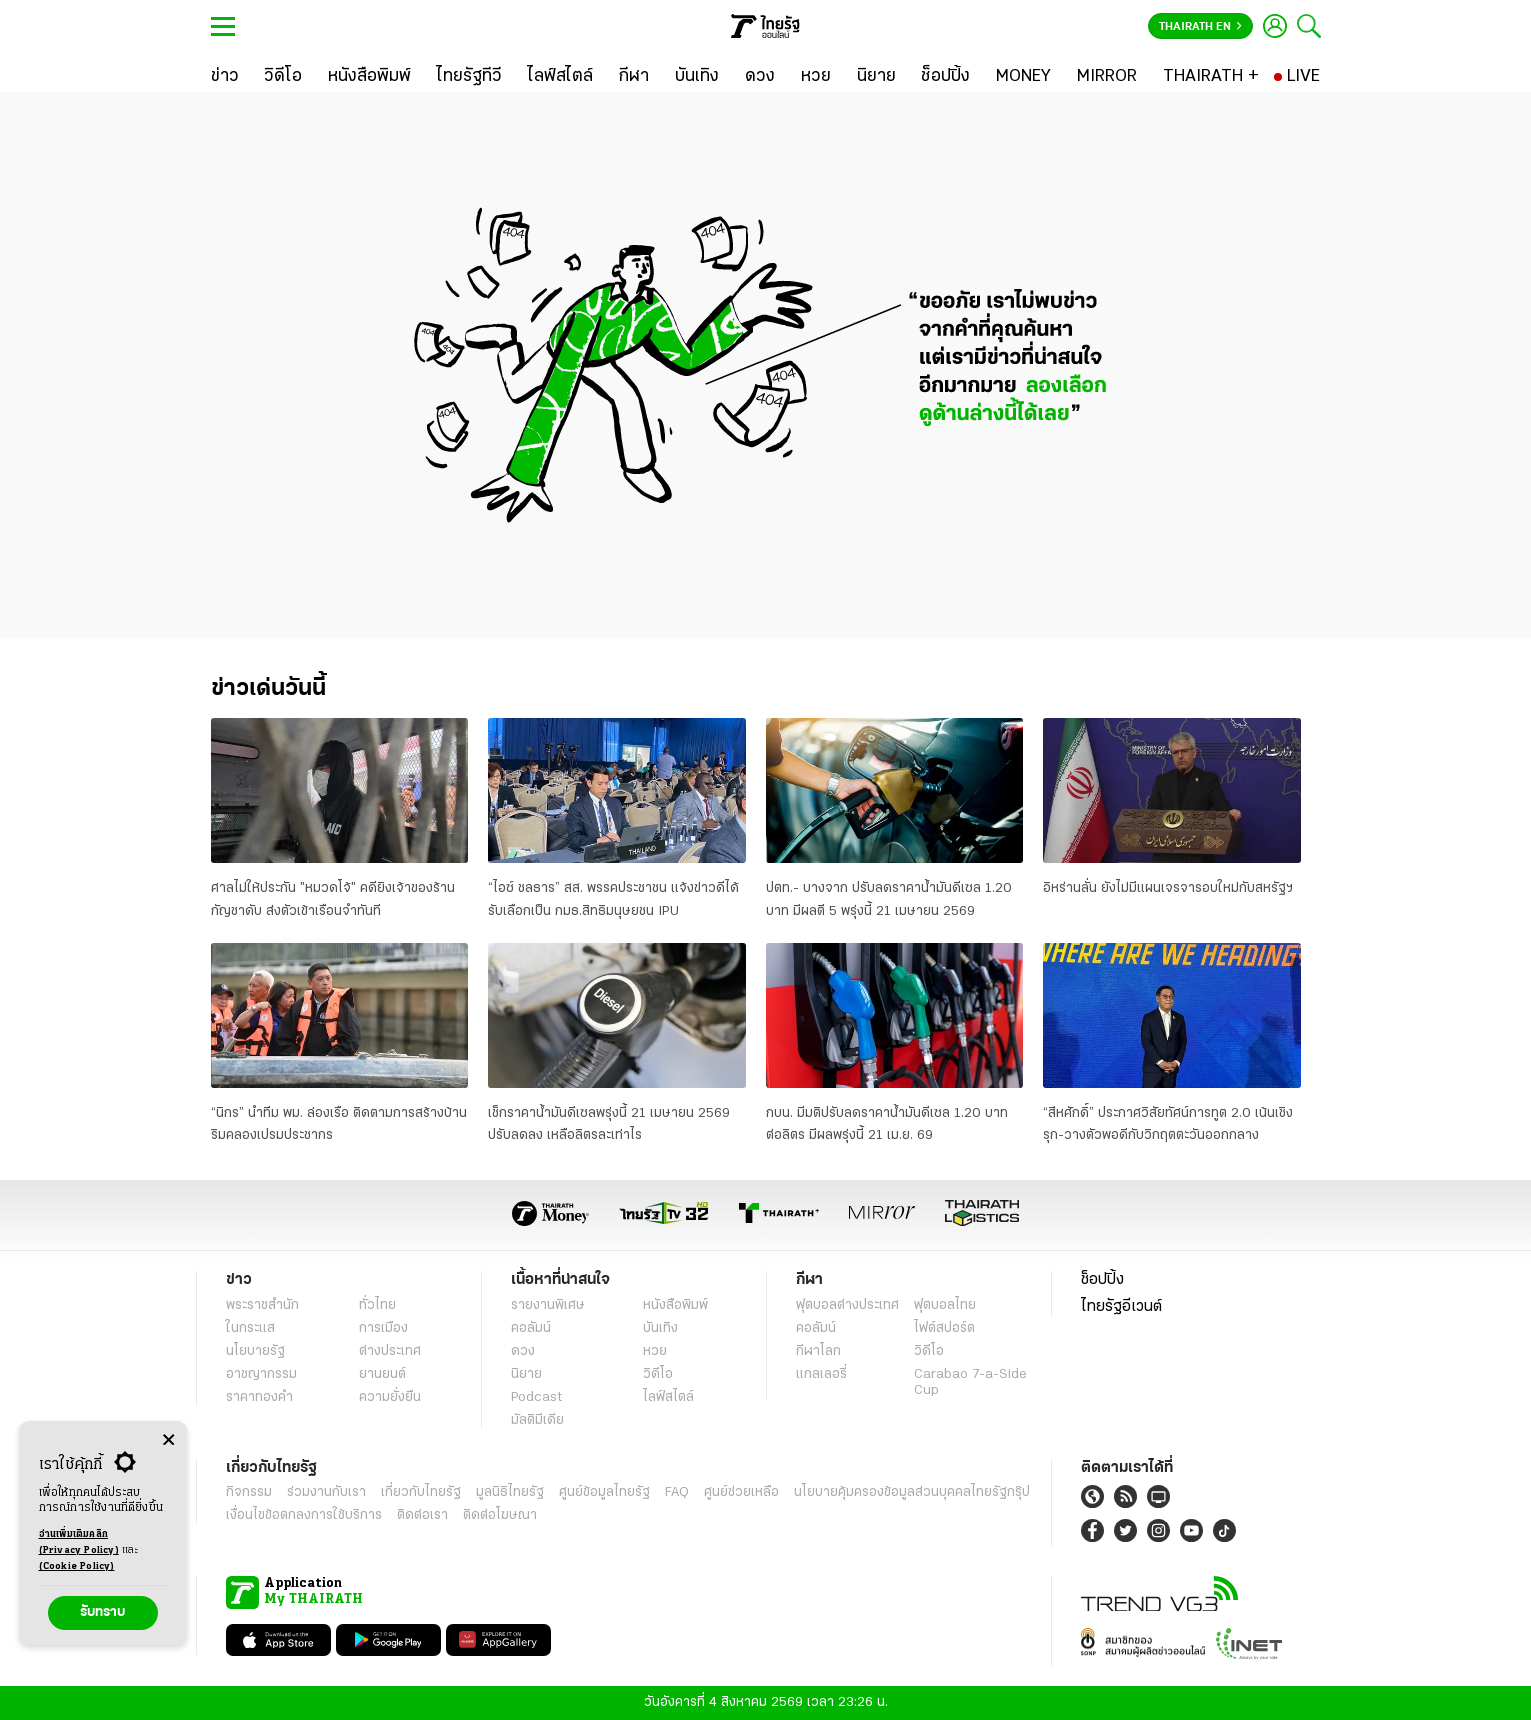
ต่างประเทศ (390, 1351)
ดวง (523, 1351)
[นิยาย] (876, 77)
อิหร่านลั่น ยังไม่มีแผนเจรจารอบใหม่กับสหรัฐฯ (1168, 888)
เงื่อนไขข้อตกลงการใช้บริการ (304, 1515)
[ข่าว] (225, 77)
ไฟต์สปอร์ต (944, 1328)
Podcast (536, 1397)
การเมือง (383, 1328)
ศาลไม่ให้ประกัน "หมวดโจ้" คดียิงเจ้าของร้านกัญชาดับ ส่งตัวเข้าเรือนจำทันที (333, 899)
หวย (655, 1351)
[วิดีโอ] (283, 77)
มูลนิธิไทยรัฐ (510, 1492)
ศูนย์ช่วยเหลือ (741, 1492)
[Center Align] (168, 1440)
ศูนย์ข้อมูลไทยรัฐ (604, 1492)
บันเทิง (660, 1328)
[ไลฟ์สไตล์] (560, 77)
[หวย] (816, 77)
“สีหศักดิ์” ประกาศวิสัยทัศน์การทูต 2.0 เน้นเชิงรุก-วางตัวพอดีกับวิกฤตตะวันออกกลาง (1168, 1124)
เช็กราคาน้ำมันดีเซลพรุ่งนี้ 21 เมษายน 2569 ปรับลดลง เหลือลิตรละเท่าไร (609, 1124)
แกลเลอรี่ (821, 1374)
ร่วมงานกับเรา (326, 1492)
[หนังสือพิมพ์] (369, 77)
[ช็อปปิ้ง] (945, 77)
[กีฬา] (633, 77)
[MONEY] (1023, 77)
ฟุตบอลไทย (945, 1305)
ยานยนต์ (382, 1374)
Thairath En (1200, 27)
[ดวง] (760, 77)
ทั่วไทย (377, 1305)
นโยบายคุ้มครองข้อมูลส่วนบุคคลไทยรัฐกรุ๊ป (912, 1492)
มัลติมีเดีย (537, 1420)
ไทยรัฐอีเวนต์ (1121, 1307)
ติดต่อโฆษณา (500, 1515)
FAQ (677, 1492)
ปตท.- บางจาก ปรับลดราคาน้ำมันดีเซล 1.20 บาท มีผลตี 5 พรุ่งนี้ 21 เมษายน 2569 (889, 899)
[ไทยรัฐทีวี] (469, 77)
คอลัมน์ (531, 1328)
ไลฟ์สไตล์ (668, 1397)
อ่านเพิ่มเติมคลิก (79, 1544)
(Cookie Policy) (77, 1566)
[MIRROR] (1107, 77)
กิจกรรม (249, 1492)
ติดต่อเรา (422, 1515)
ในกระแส (250, 1328)
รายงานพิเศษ (548, 1305)
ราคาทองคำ (259, 1397)
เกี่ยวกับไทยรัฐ (421, 1492)
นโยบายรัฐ (255, 1351)
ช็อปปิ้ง (1102, 1280)
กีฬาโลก (818, 1351)
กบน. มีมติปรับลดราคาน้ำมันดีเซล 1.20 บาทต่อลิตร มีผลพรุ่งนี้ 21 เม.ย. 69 (887, 1124)
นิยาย (526, 1374)
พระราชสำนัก (262, 1305)
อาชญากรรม (261, 1374)
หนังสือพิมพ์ (675, 1305)
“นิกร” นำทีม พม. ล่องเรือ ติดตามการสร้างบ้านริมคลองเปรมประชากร (339, 1124)
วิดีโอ (658, 1374)
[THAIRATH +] (1211, 77)
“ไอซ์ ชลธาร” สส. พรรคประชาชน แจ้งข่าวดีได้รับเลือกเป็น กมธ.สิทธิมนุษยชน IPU (613, 899)
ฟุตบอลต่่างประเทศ (847, 1305)
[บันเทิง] (697, 77)
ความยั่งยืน (390, 1397)
